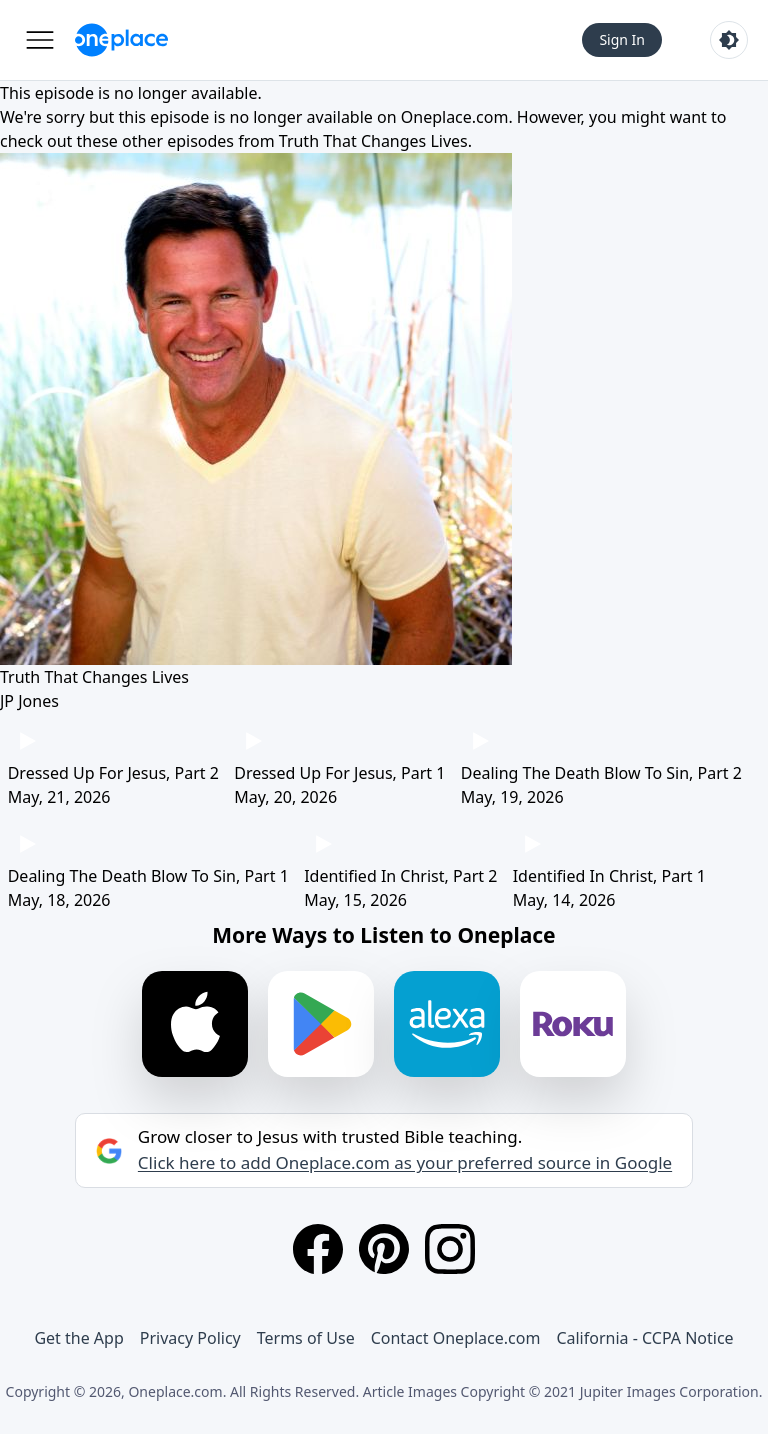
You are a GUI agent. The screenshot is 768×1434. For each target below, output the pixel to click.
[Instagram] (450, 1249)
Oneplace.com (455, 117)
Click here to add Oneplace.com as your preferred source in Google (405, 1163)
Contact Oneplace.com (456, 1338)
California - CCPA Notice (644, 1338)
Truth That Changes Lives (373, 141)
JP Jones (29, 701)
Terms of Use (306, 1338)
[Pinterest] (384, 1249)
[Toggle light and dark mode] (729, 40)
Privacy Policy (190, 1338)
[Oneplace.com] (121, 40)
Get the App (78, 1338)
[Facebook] (318, 1249)
